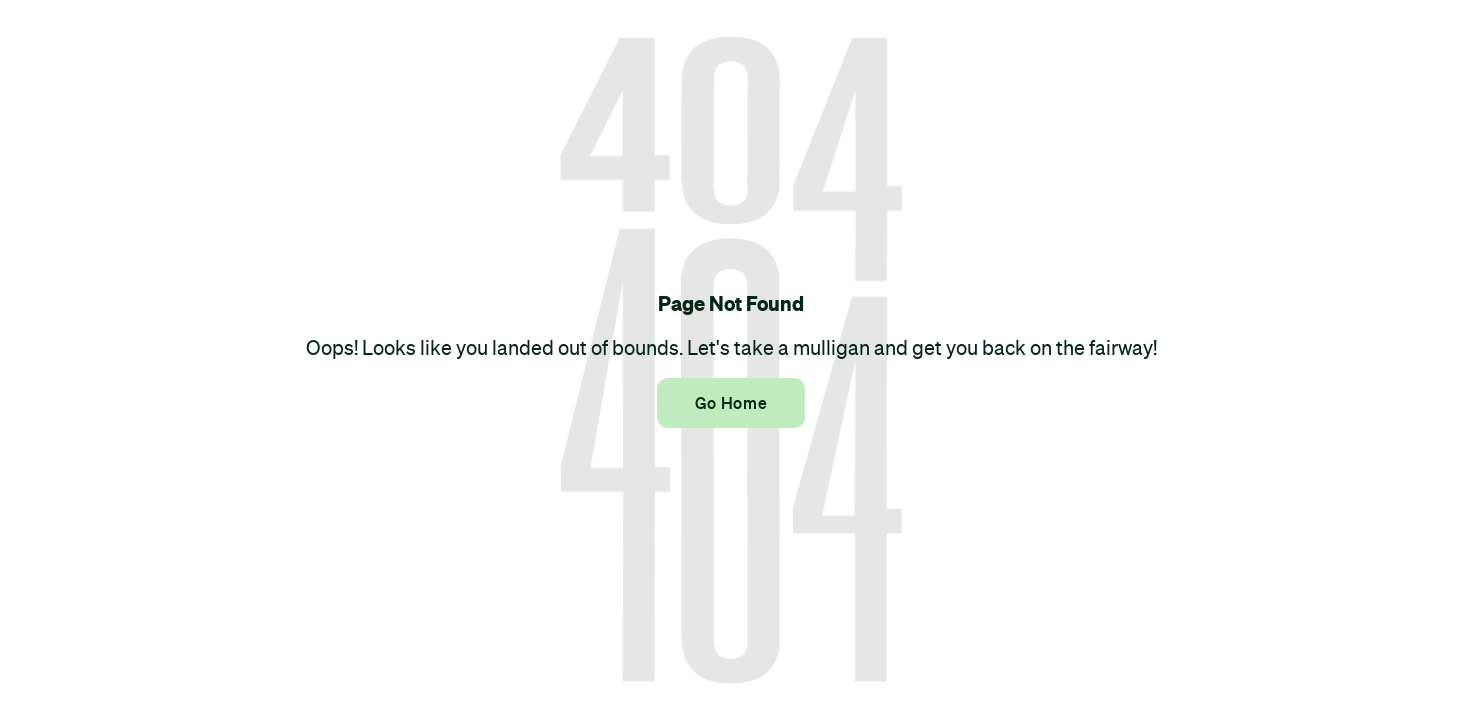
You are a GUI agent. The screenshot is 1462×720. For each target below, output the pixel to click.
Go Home (731, 403)
